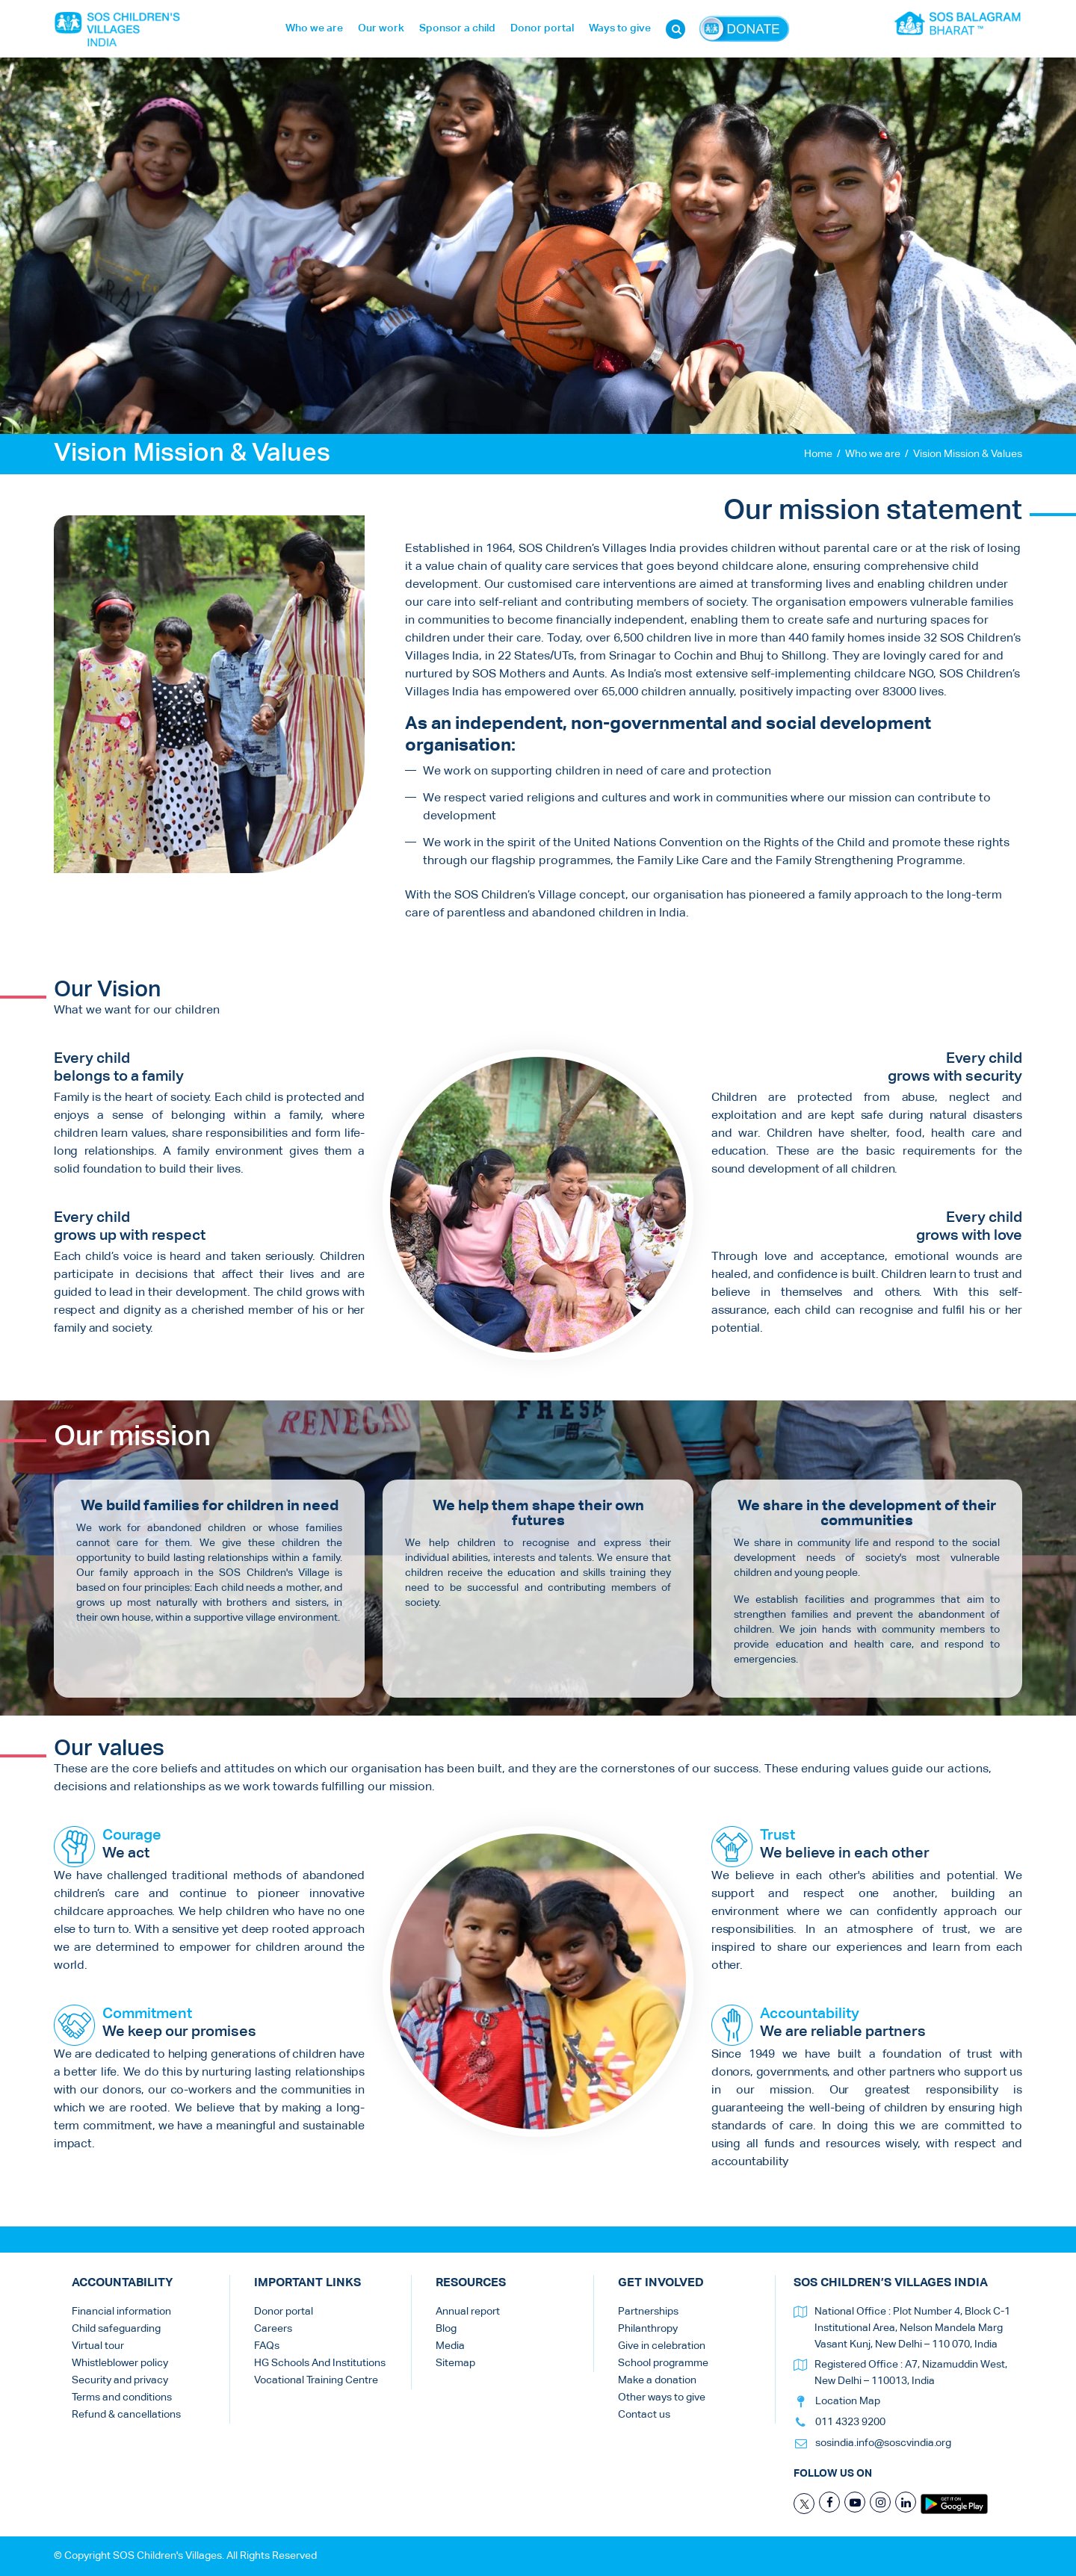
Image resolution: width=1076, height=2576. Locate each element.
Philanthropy (648, 2329)
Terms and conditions (122, 2397)
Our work (381, 28)
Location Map (847, 2401)
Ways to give (620, 28)
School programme (663, 2363)
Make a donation (657, 2380)
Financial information (121, 2311)
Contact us (644, 2414)
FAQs (266, 2346)
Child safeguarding (116, 2329)
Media (450, 2346)
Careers (273, 2329)
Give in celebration (661, 2346)
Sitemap (455, 2363)
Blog (446, 2329)
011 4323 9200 (850, 2422)
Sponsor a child (457, 28)
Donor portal (542, 28)
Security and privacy (120, 2380)
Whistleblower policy (120, 2363)
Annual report (468, 2311)
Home (818, 454)
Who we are (314, 28)
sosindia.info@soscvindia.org (883, 2443)
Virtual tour (98, 2346)
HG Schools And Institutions (320, 2363)
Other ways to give (661, 2397)
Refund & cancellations (126, 2414)
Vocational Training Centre (316, 2380)
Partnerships (648, 2311)
